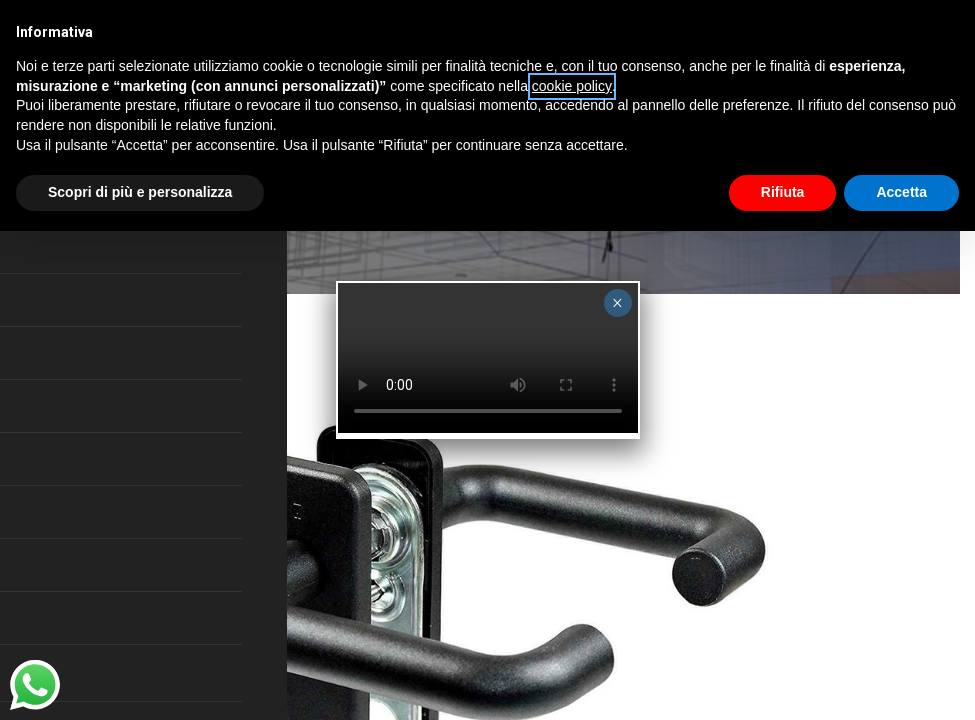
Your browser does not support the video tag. (488, 358)
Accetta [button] (901, 192)
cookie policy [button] (572, 86)
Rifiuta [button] (783, 192)
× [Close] (617, 303)
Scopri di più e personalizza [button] (140, 192)
